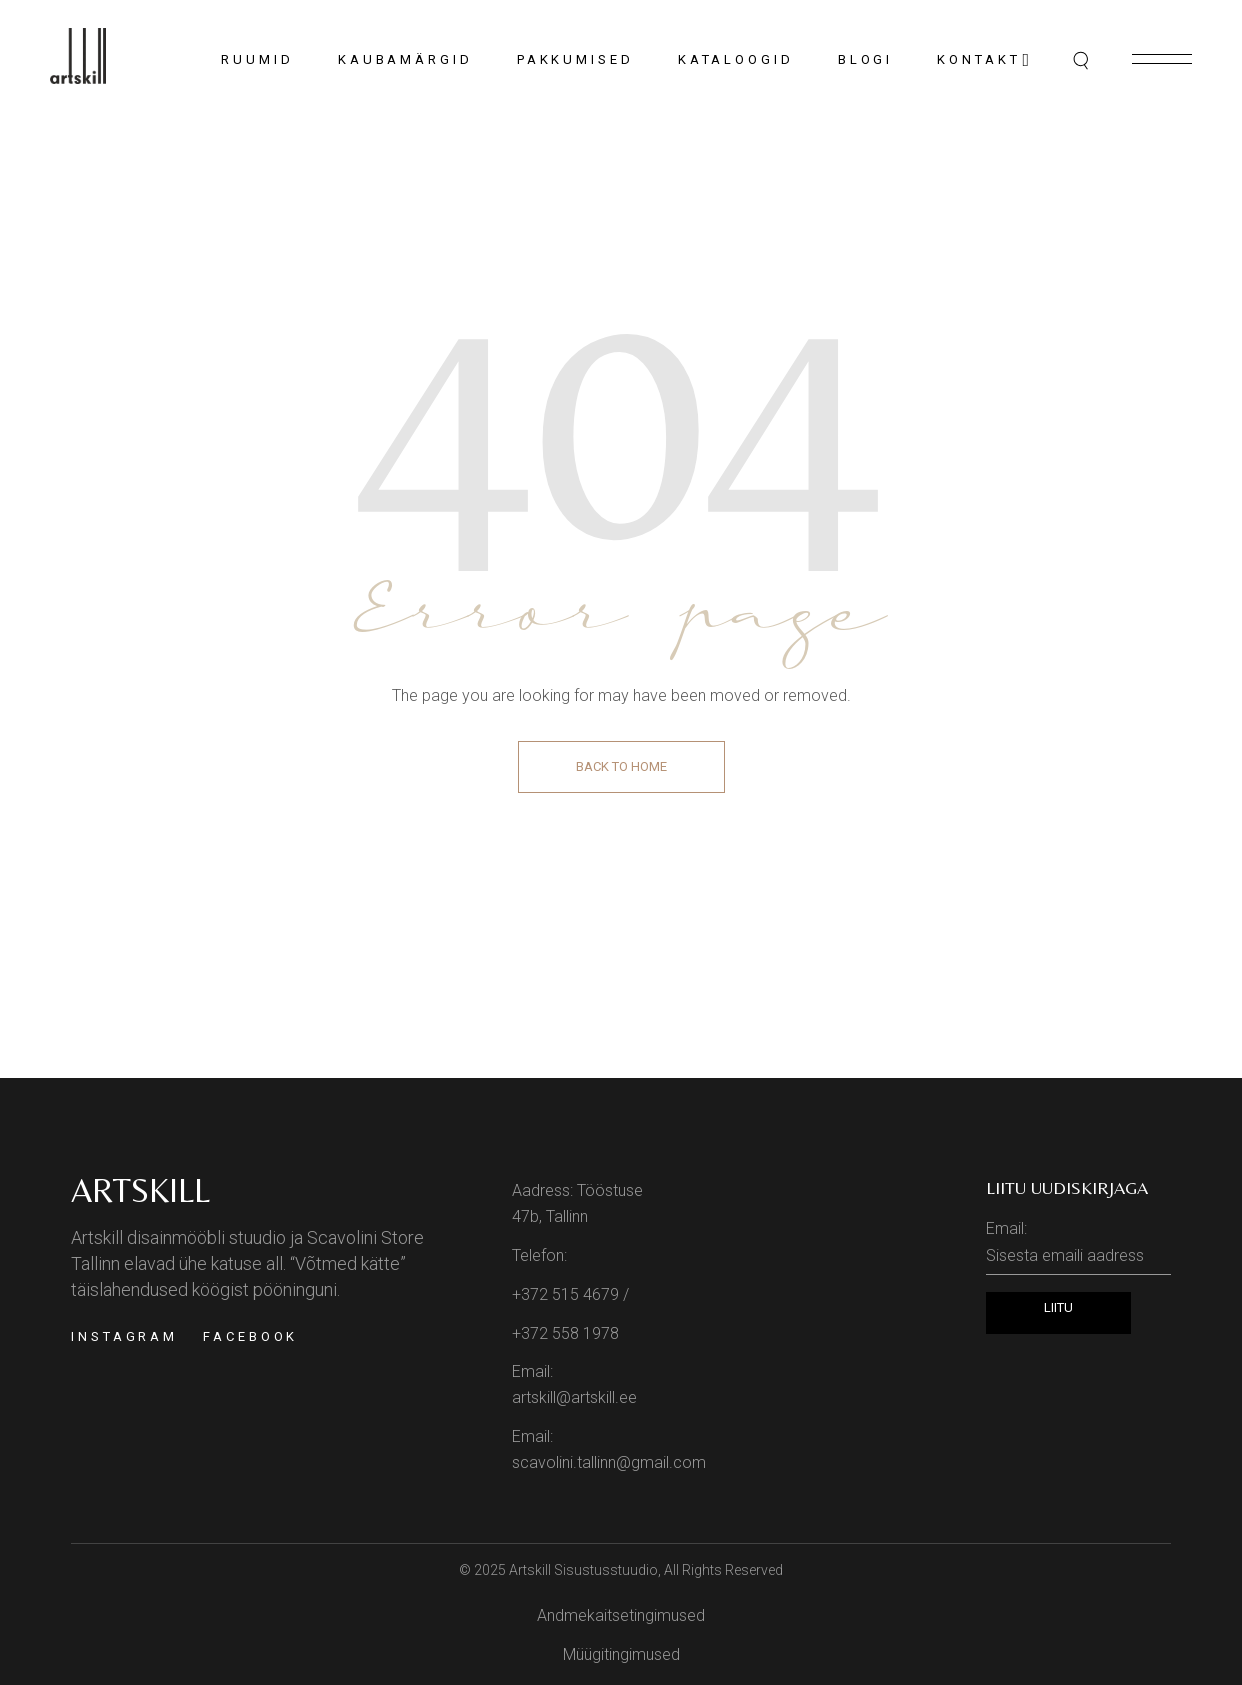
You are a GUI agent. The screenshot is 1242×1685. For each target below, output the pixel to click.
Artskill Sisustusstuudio (583, 1570)
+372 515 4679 (565, 1294)
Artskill (140, 1190)
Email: (1078, 1247)
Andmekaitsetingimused (621, 1615)
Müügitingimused (621, 1654)
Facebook (250, 1336)
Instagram (124, 1336)
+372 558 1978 (565, 1333)
